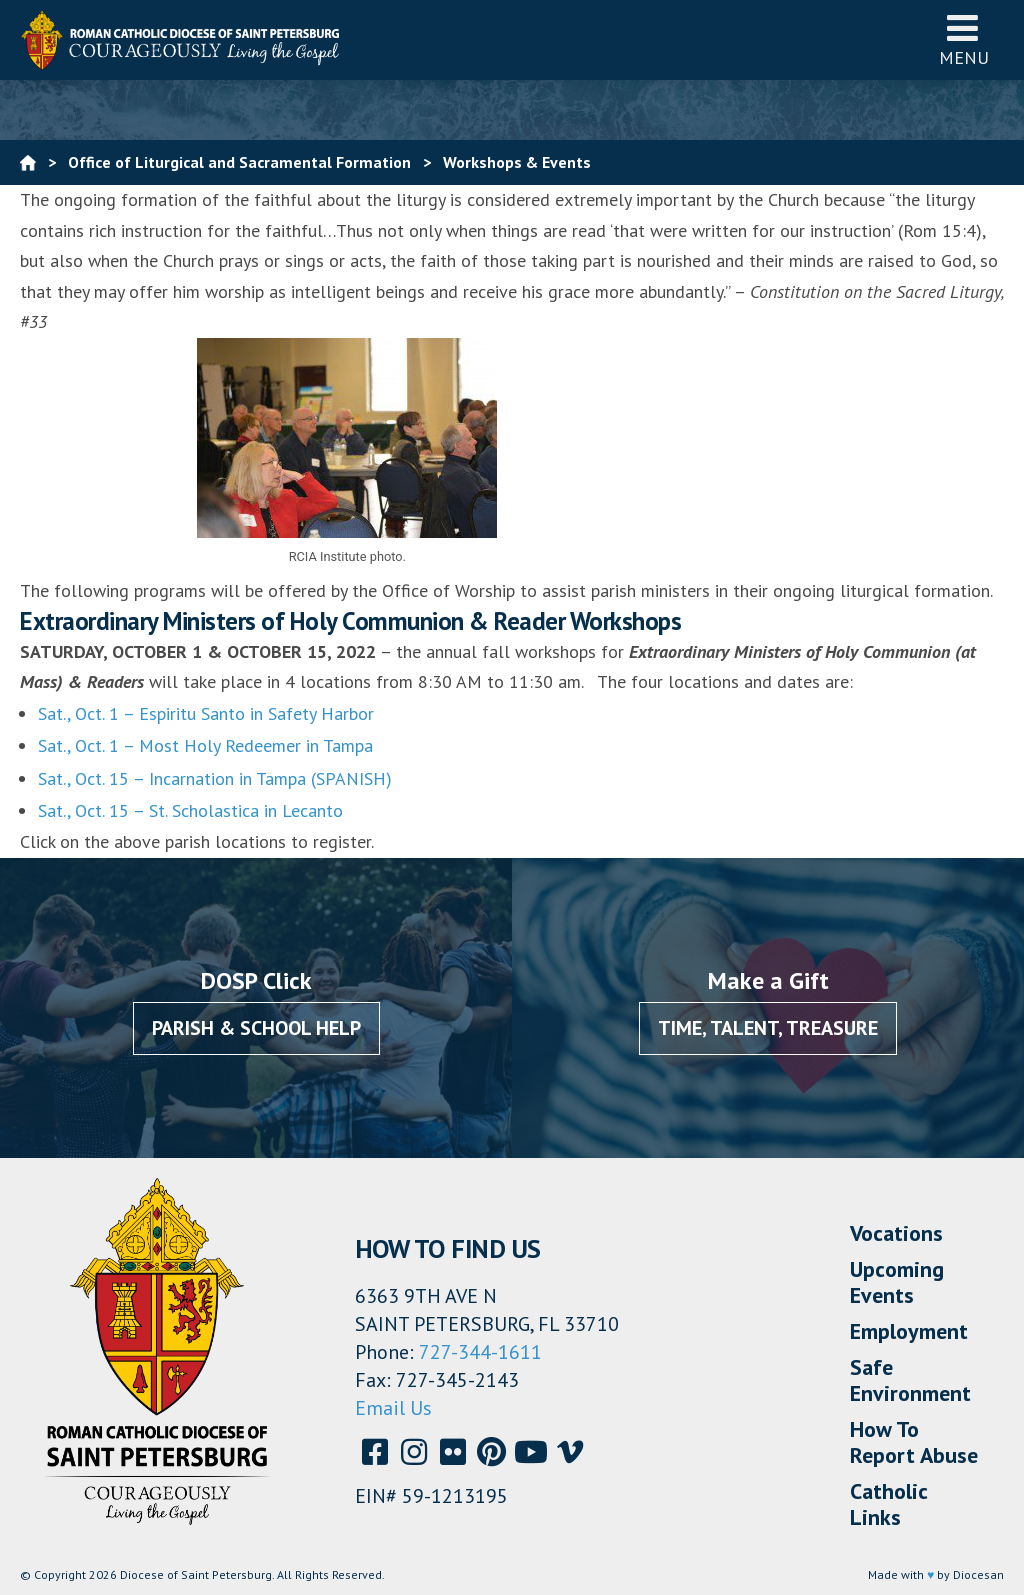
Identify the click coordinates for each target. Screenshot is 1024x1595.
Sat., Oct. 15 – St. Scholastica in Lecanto (190, 810)
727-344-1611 (480, 1352)
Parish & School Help (256, 1028)
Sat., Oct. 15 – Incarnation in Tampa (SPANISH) (215, 778)
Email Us (393, 1408)
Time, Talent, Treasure (768, 1028)
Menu (964, 39)
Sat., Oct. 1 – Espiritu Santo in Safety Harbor (206, 713)
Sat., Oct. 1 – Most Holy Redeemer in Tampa (205, 745)
